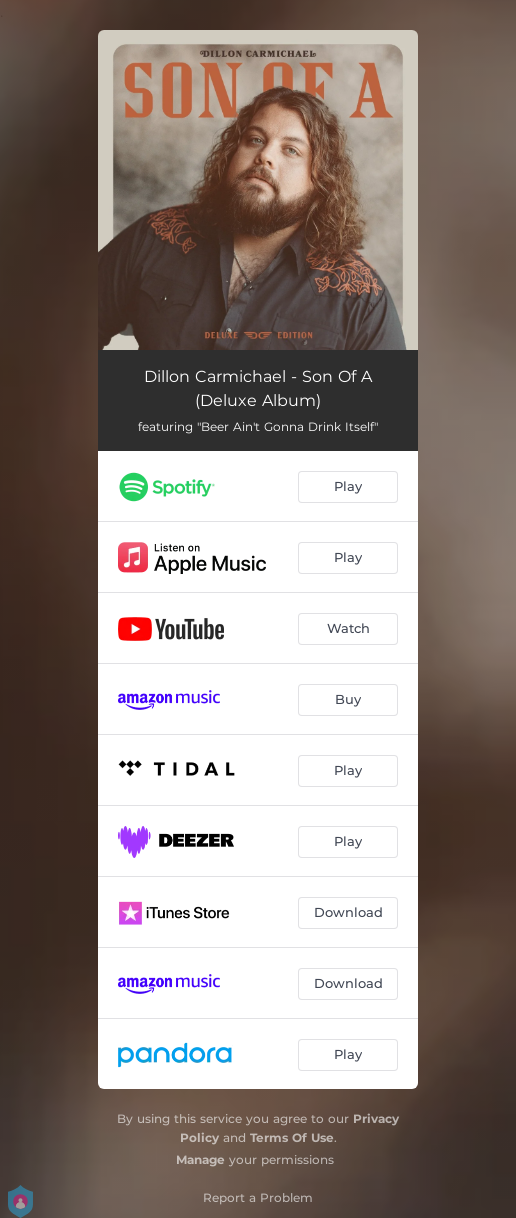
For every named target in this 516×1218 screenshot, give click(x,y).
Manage (200, 1159)
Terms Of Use (292, 1137)
